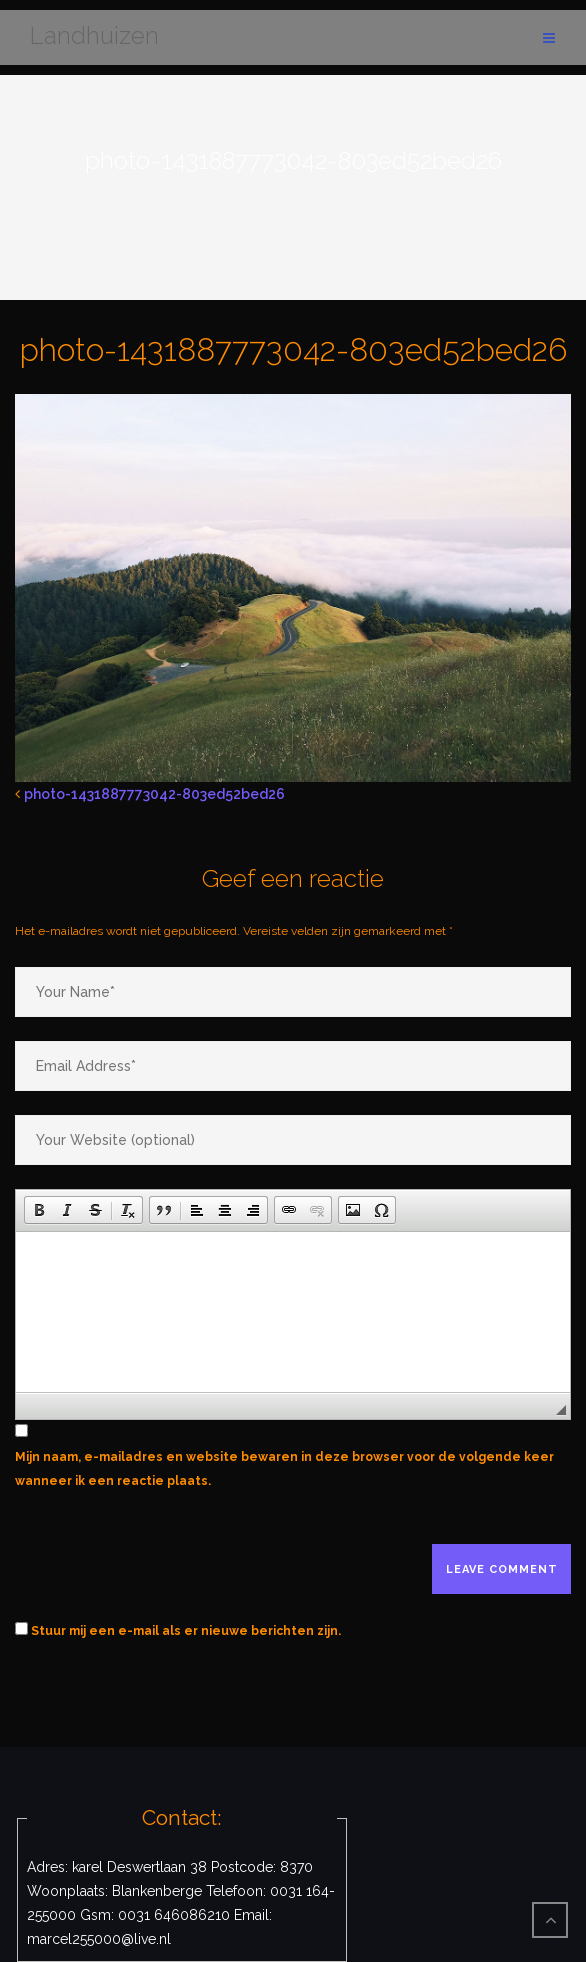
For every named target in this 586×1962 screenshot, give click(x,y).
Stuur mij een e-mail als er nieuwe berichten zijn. (186, 1631)
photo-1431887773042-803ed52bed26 (154, 794)
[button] (39, 1210)
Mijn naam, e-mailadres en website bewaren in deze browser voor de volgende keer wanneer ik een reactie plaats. (284, 1469)
